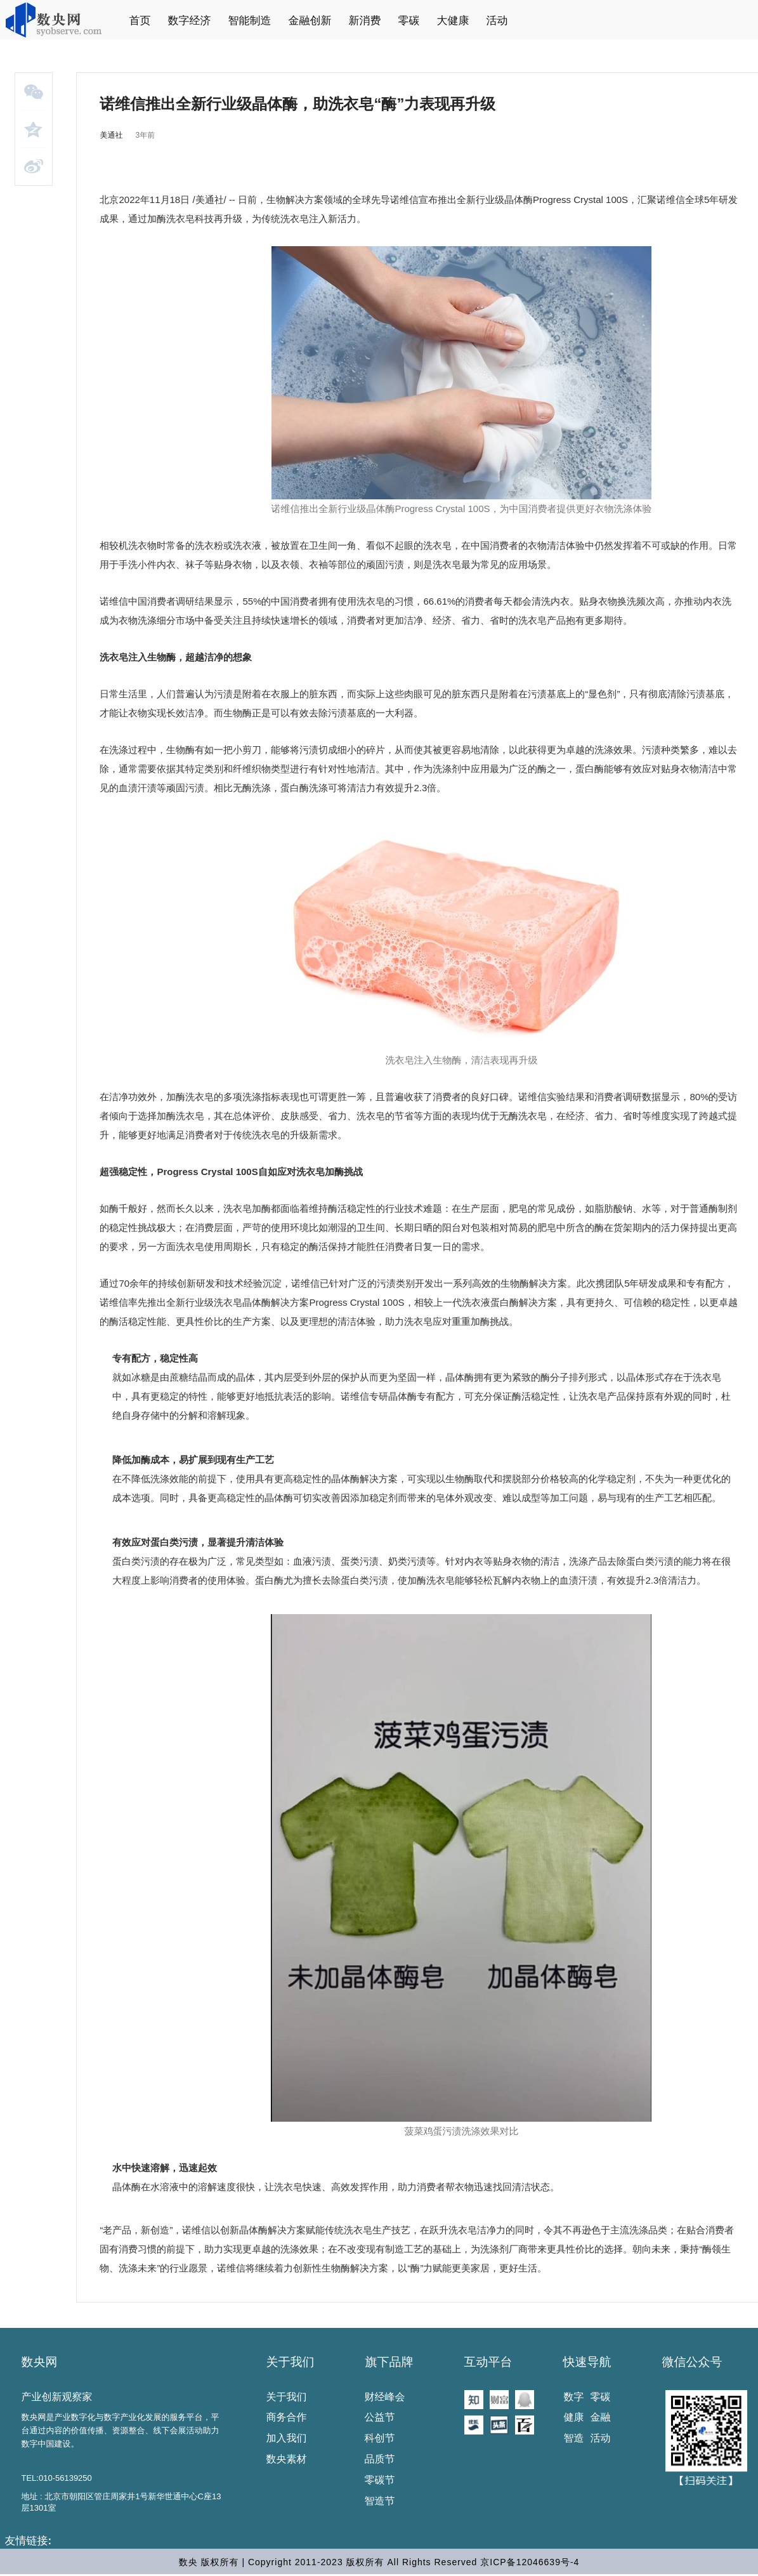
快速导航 (587, 2362)
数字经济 (189, 21)
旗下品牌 (389, 2362)
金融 (601, 2417)
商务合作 (286, 2417)
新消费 (365, 21)
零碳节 (380, 2479)
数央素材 (286, 2459)
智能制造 (249, 21)
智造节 (380, 2500)
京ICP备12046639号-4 (529, 2562)
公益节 (380, 2417)
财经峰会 (385, 2396)
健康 (574, 2417)
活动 (497, 21)
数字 (574, 2396)
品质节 (380, 2459)
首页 (140, 21)
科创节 (380, 2438)
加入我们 (286, 2438)
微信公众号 (692, 2362)
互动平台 (488, 2362)
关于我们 (290, 2362)
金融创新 (310, 21)
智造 (574, 2438)
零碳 (409, 21)
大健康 (453, 21)
